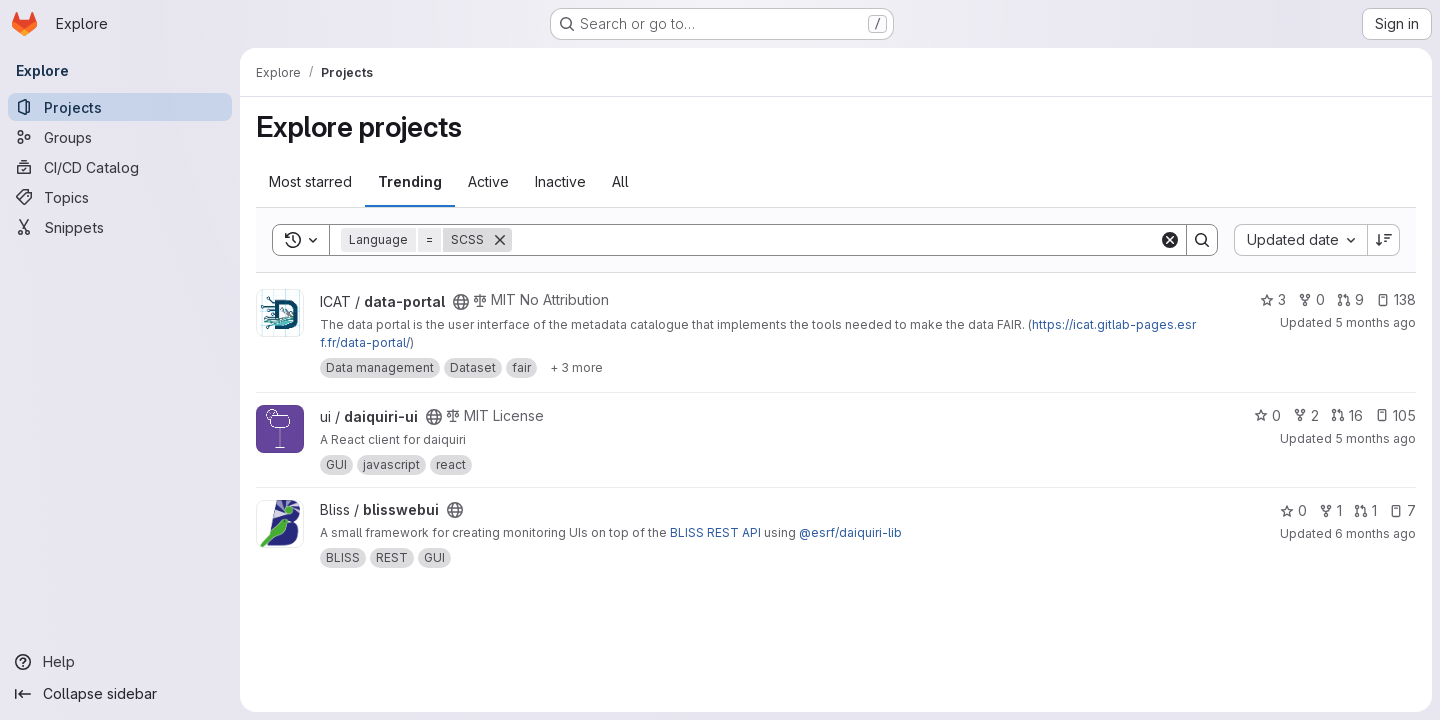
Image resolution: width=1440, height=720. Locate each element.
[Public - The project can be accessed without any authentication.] (461, 302)
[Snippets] (120, 227)
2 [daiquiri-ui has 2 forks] (1306, 415)
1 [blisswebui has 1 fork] (1330, 510)
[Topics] (120, 197)
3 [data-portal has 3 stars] (1273, 299)
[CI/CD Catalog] (120, 167)
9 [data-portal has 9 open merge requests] (1350, 299)
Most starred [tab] (310, 181)
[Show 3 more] (576, 368)
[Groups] (120, 137)
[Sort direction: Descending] (1384, 240)
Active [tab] (488, 181)
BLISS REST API (715, 532)
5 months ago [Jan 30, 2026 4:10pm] (1375, 438)
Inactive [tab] (560, 181)
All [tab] (620, 181)
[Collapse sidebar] (120, 694)
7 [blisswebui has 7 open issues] (1402, 510)
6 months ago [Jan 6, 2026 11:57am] (1375, 533)
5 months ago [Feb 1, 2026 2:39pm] (1375, 322)
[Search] (835, 240)
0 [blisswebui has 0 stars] (1293, 510)
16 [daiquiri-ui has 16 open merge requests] (1347, 415)
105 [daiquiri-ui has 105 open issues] (1395, 415)
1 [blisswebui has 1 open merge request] (1365, 510)
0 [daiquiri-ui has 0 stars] (1267, 415)
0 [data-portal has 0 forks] (1311, 299)
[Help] (120, 662)
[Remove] (500, 240)
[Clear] (1170, 240)
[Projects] (120, 107)
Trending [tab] (410, 181)
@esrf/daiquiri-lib (850, 532)
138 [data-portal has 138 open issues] (1396, 299)
